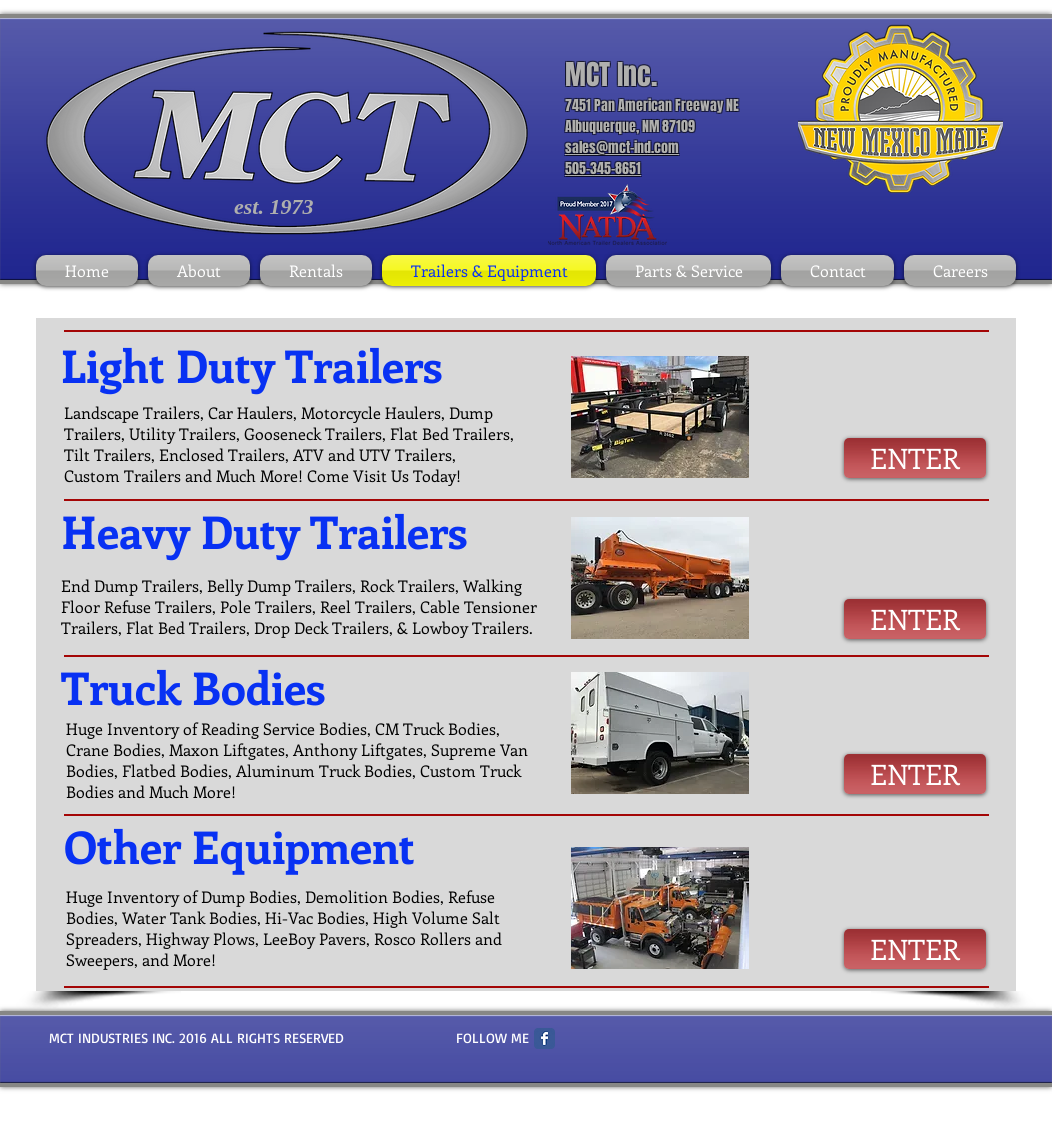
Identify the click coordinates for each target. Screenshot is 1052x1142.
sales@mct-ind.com (622, 147)
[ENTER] (915, 458)
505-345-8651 (603, 168)
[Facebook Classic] (544, 1038)
